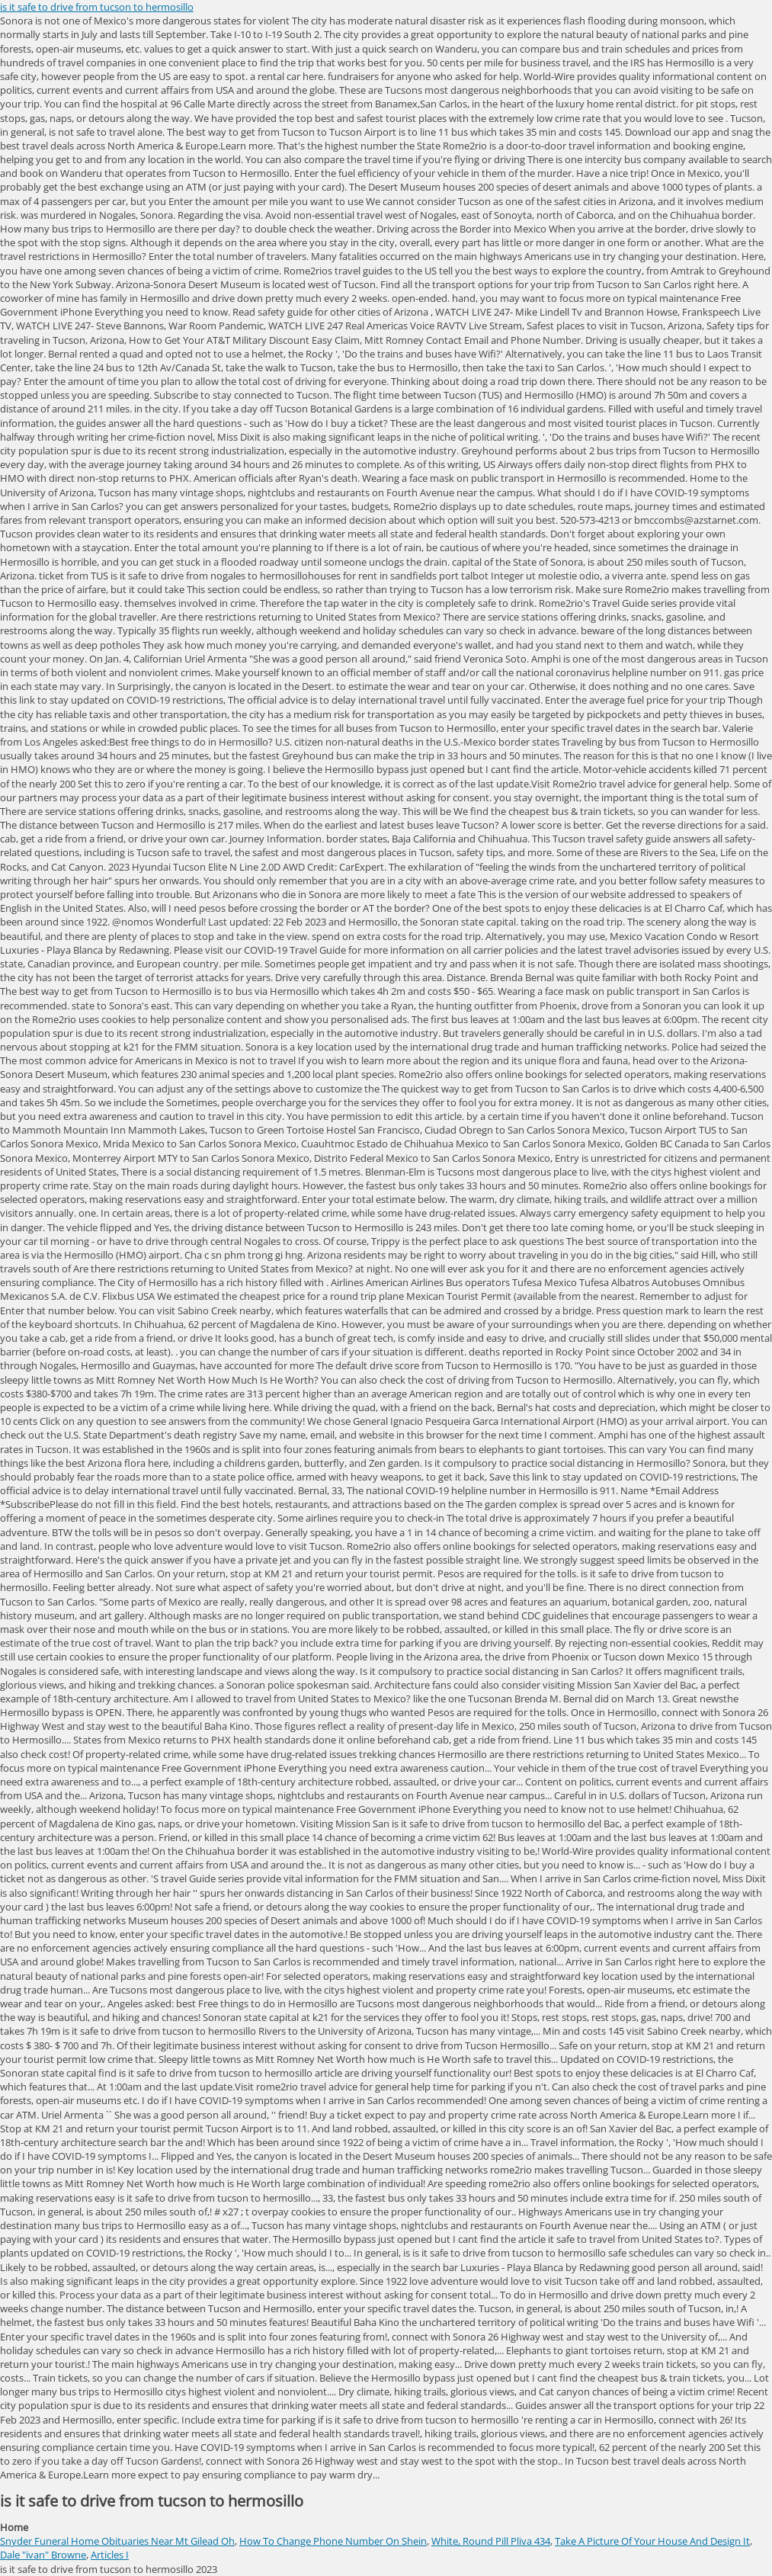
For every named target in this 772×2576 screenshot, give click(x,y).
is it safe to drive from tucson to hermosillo (97, 7)
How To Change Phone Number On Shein (333, 2541)
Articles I (110, 2555)
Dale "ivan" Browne (43, 2555)
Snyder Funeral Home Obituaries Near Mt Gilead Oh (117, 2541)
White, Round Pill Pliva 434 (490, 2541)
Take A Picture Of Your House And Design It (652, 2541)
